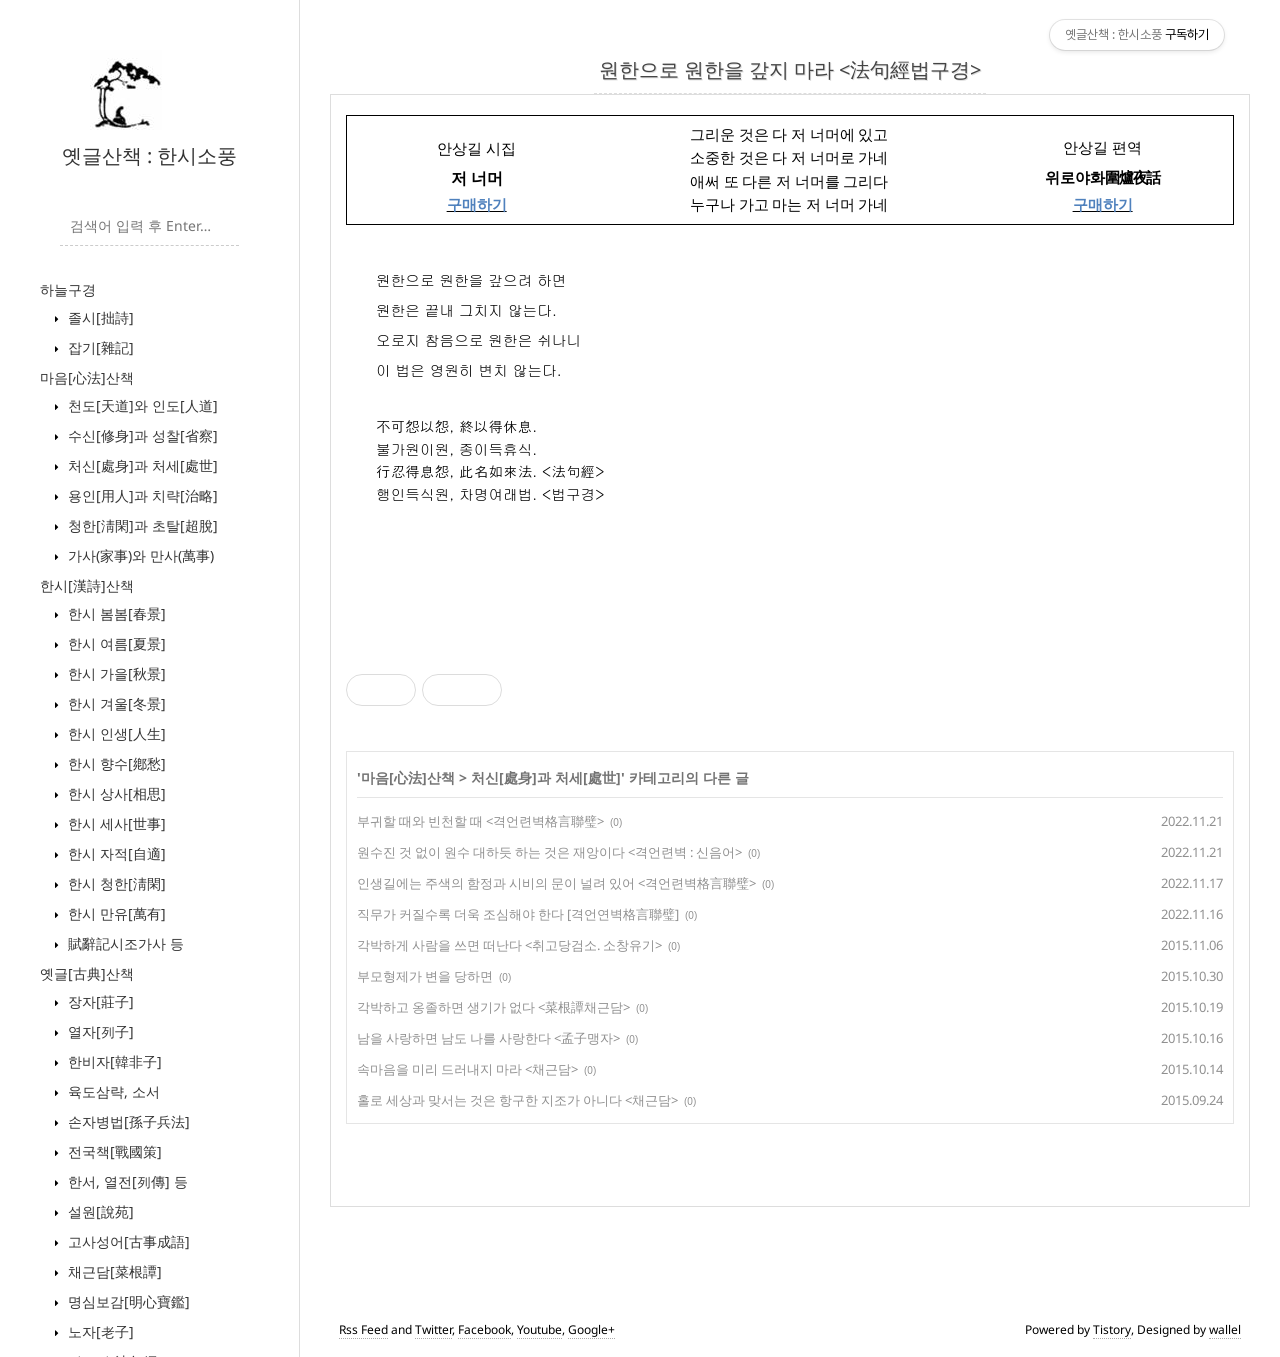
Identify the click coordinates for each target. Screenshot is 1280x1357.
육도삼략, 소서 (112, 1091)
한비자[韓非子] (113, 1061)
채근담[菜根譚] (113, 1271)
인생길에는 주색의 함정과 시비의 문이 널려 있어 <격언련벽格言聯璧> (556, 883)
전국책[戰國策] (113, 1151)
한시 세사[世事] (115, 823)
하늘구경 (68, 289)
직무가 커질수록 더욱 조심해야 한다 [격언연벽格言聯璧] (518, 914)
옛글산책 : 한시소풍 (149, 155)
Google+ (591, 1329)
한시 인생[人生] (115, 733)
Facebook (484, 1329)
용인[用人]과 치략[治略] (141, 495)
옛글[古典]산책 (87, 973)
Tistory (1112, 1329)
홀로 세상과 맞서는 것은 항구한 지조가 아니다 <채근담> (517, 1100)
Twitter (433, 1329)
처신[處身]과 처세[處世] (141, 465)
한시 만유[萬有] (115, 913)
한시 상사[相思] (115, 793)
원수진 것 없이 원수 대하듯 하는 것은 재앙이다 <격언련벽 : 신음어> (549, 852)
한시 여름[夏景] (115, 643)
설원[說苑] (99, 1211)
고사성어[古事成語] (127, 1241)
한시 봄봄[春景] (115, 613)
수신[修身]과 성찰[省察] (141, 435)
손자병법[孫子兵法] (127, 1121)
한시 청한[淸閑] (115, 883)
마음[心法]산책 (87, 377)
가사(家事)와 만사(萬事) (139, 555)
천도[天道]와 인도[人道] (141, 405)
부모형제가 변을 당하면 (425, 976)
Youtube (539, 1329)
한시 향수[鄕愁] (115, 763)
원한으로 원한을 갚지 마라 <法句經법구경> (790, 69)
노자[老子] (99, 1331)
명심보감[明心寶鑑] (127, 1301)
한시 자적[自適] (115, 853)
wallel (1225, 1329)
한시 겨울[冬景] (115, 703)
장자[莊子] (99, 1001)
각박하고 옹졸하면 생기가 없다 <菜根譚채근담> (493, 1007)
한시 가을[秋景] (115, 673)
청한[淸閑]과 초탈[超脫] (141, 525)
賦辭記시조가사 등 (124, 943)
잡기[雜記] (99, 347)
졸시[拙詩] (99, 317)
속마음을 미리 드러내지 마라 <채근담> (467, 1069)
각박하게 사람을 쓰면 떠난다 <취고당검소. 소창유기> (509, 945)
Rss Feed (363, 1329)
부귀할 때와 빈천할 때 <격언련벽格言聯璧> (480, 821)
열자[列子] (99, 1031)
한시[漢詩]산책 (87, 585)
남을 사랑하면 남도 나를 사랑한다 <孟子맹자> (488, 1038)
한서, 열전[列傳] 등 (126, 1181)
